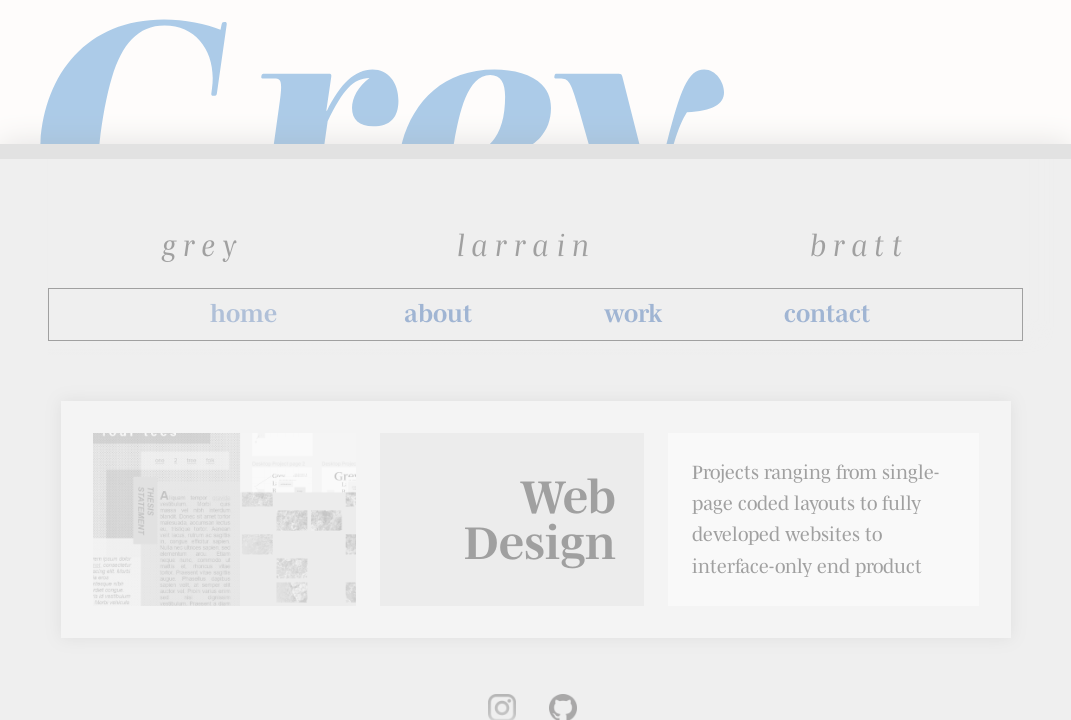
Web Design (540, 519)
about (438, 313)
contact (827, 313)
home (243, 313)
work (633, 313)
